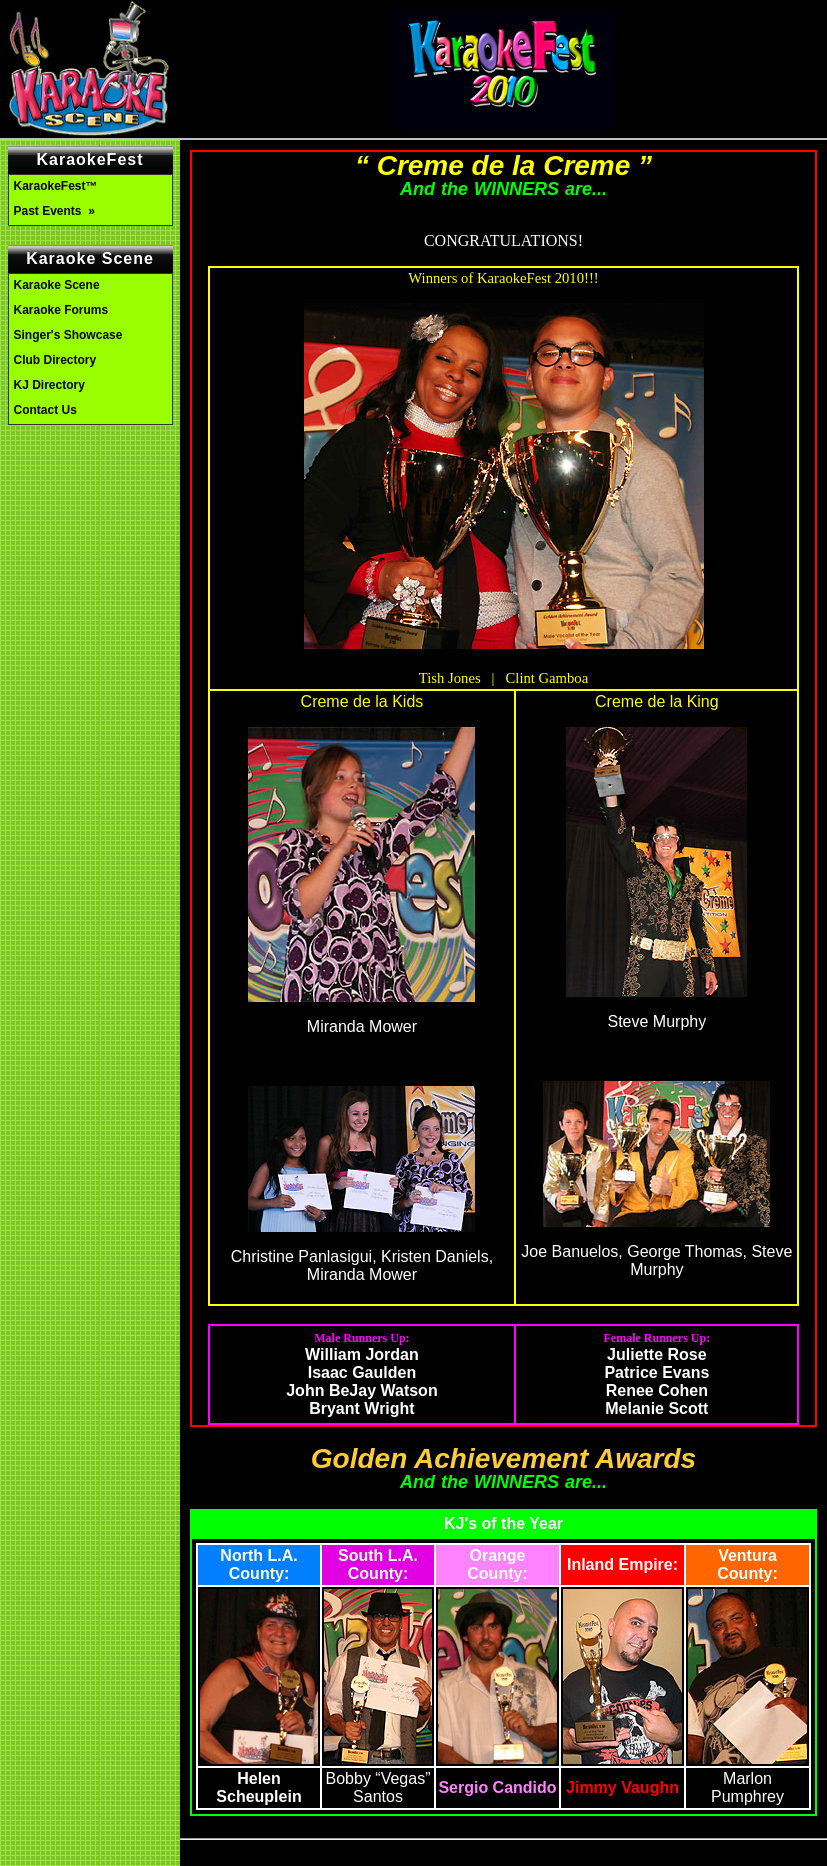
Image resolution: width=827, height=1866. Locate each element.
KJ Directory (49, 385)
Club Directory (55, 360)
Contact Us (45, 410)
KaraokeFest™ (56, 186)
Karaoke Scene (57, 285)
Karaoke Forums (61, 310)
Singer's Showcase (68, 335)
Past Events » (56, 211)
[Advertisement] (90, 518)
